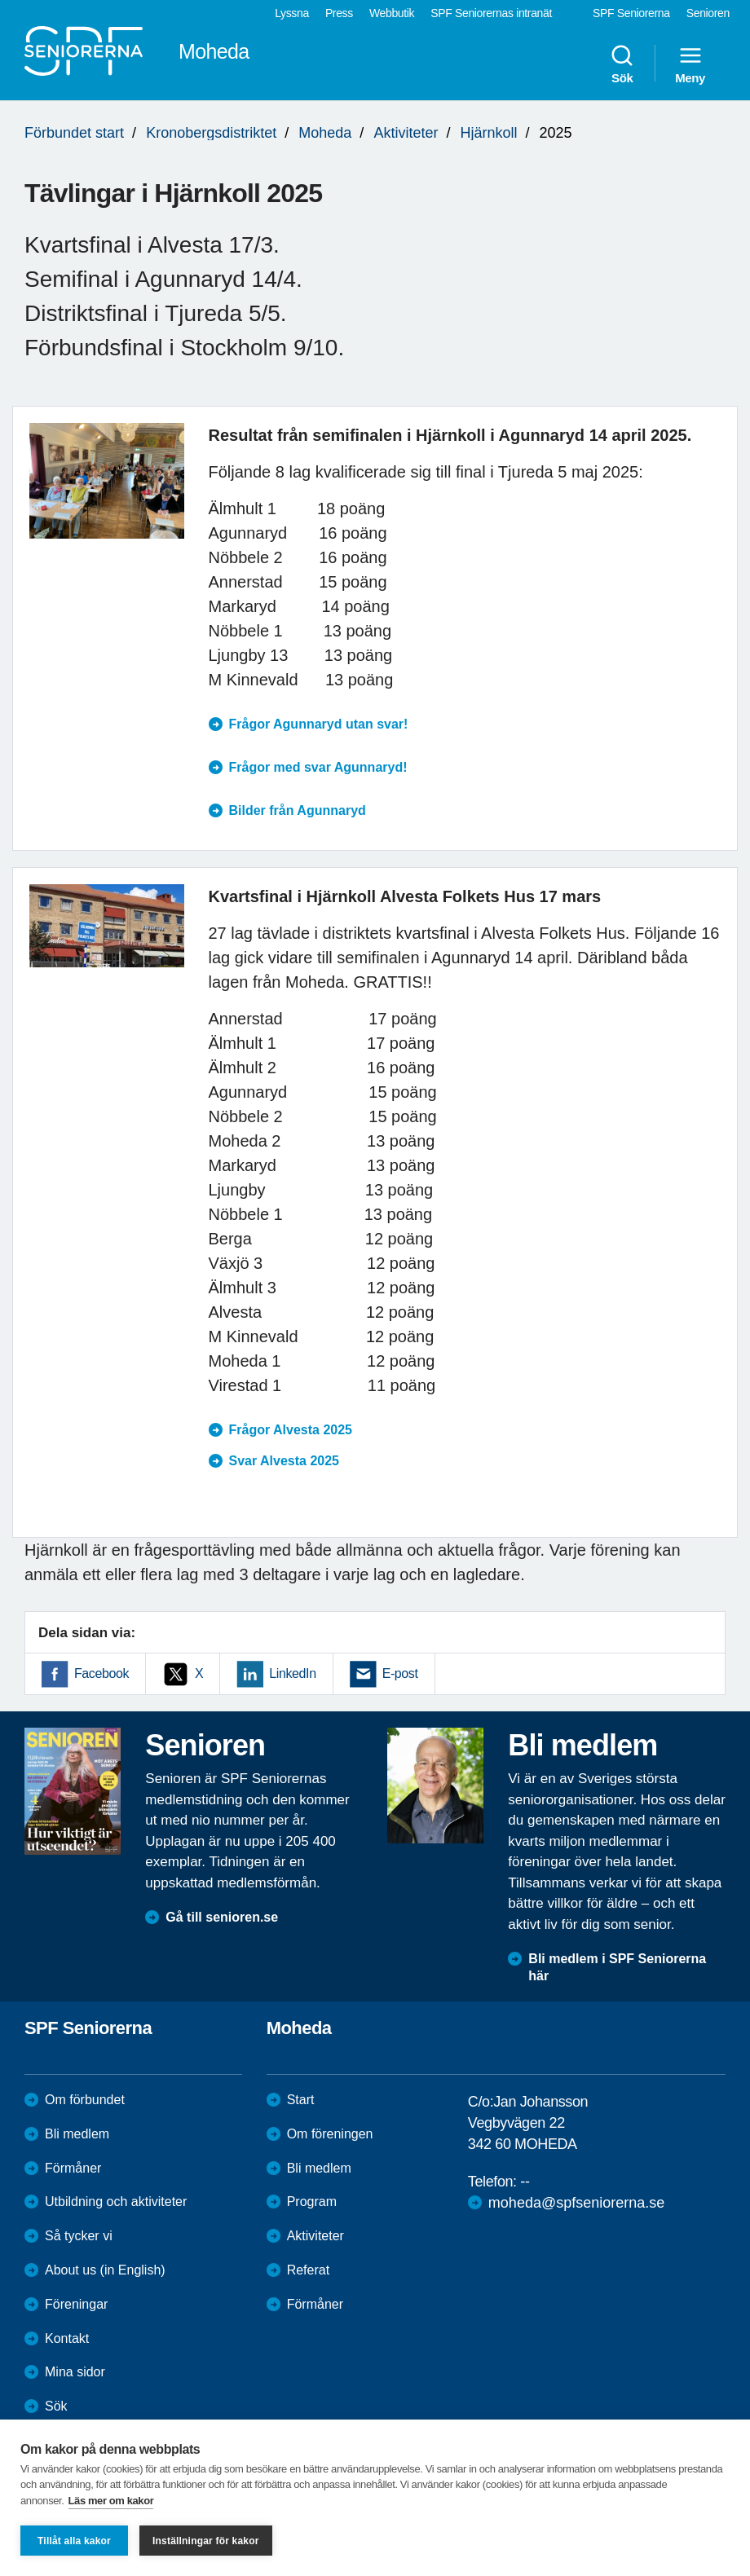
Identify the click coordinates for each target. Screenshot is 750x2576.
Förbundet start (74, 132)
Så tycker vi (78, 2236)
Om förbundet (85, 2100)
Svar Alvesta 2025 (284, 1461)
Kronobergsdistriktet (211, 132)
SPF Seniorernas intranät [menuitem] (491, 13)
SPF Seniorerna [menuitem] (631, 13)
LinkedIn (292, 1673)
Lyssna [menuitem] (292, 13)
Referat (308, 2270)
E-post (400, 1673)
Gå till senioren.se (221, 1917)
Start (301, 2100)
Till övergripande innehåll (0, 0)
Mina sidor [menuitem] (75, 2372)
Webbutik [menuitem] (391, 13)
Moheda (324, 132)
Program (312, 2201)
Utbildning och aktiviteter (116, 2201)
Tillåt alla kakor (74, 2541)
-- (524, 2181)
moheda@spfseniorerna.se (576, 2203)
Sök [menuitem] (622, 63)
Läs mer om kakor (111, 2501)
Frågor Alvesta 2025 (290, 1430)
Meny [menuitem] (690, 63)
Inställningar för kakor (205, 2541)
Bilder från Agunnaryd (297, 810)
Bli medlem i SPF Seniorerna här (617, 1967)
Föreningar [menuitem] (76, 2304)
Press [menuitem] (339, 13)
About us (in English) (105, 2270)
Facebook (101, 1673)
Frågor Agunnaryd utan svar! (318, 724)
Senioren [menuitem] (708, 13)
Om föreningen (330, 2134)
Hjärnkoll (488, 132)
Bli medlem (77, 2134)
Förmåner (73, 2168)
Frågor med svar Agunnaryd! (318, 767)
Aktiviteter (405, 132)
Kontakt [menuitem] (67, 2338)
